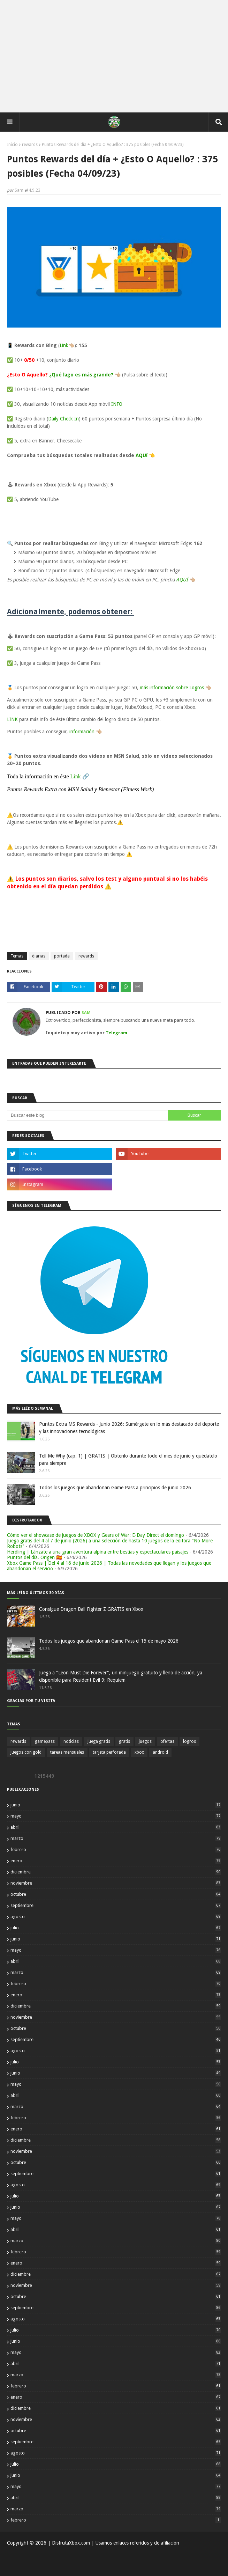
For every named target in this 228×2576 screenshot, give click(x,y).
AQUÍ (182, 579)
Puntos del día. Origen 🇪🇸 (34, 1557)
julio (115, 1927)
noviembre (115, 1883)
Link (64, 345)
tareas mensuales (67, 1752)
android (160, 1752)
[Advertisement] (117, 56)
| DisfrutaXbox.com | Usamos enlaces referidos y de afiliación (112, 2543)
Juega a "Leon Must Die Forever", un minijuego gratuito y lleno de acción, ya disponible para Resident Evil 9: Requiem (120, 1676)
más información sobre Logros (172, 687)
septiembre (115, 1905)
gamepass (45, 1741)
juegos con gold (25, 1752)
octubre (115, 1894)
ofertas (167, 1741)
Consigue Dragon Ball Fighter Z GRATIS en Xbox (91, 1609)
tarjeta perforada (109, 1752)
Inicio (12, 144)
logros (189, 1741)
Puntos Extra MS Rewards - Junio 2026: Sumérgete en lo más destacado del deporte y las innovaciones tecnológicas (129, 1427)
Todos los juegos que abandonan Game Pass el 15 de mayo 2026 (108, 1641)
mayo (115, 1816)
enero (115, 1860)
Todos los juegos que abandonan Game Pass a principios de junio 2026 (115, 1487)
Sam (19, 190)
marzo (115, 1838)
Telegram (116, 1032)
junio (115, 1804)
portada (62, 956)
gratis (124, 1741)
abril (115, 1827)
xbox (139, 1752)
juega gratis (99, 1741)
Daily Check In (63, 418)
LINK (13, 719)
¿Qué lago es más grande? (81, 374)
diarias (38, 956)
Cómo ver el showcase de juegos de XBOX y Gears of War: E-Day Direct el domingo (95, 1535)
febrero (115, 1849)
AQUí (142, 455)
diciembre (115, 1871)
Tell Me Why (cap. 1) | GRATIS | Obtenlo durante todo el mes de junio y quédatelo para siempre (128, 1459)
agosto (115, 1916)
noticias (71, 1741)
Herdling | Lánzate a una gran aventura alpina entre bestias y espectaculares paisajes (97, 1552)
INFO (116, 404)
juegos (145, 1741)
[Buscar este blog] (87, 1115)
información (81, 731)
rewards (30, 144)
